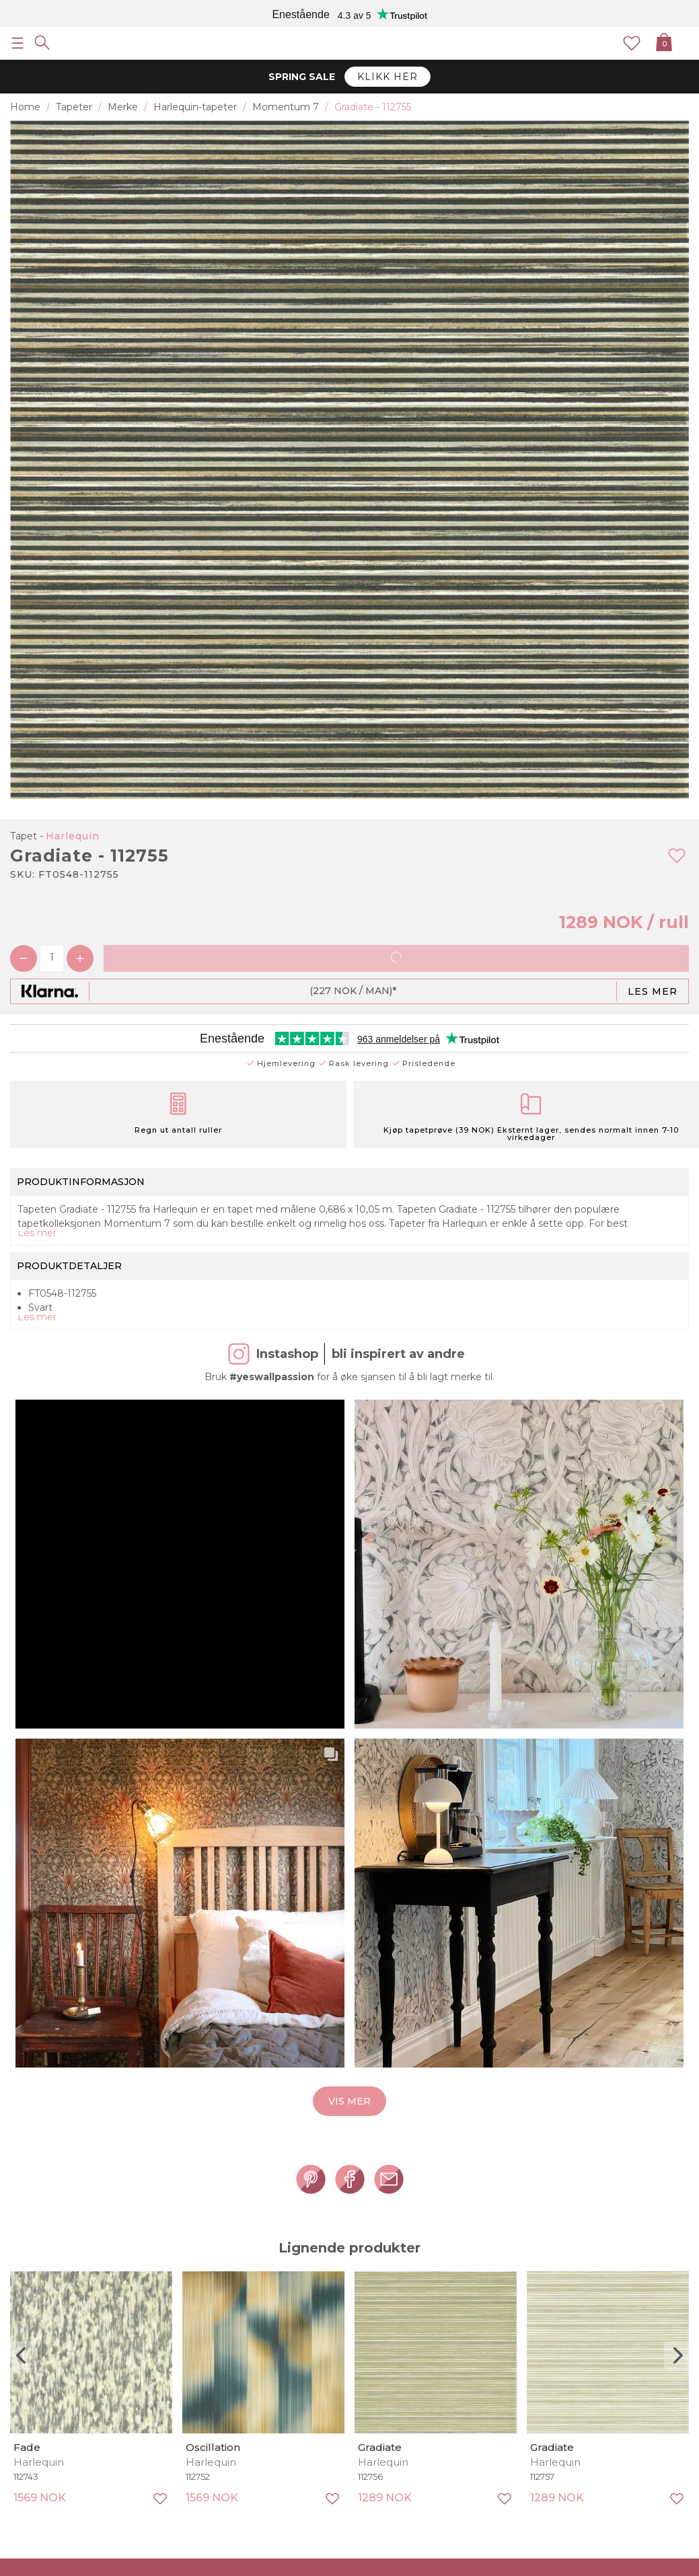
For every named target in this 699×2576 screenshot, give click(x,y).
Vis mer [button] (349, 2101)
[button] (162, 1546)
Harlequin (73, 836)
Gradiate (380, 2447)
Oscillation (213, 2447)
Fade (26, 2447)
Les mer (652, 991)
